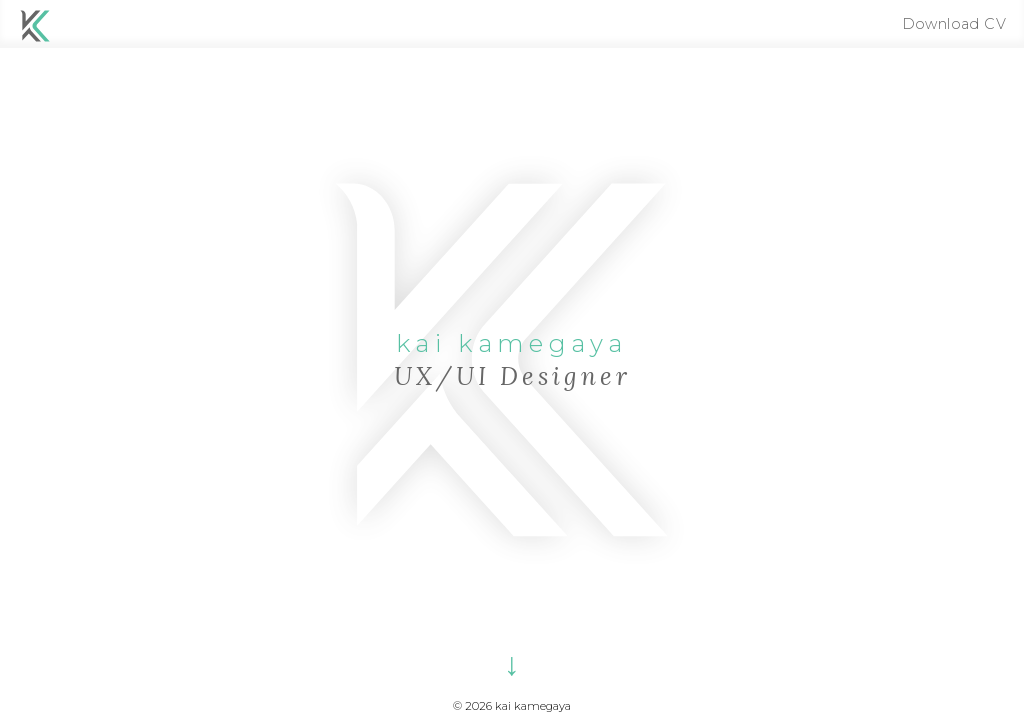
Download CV (954, 24)
